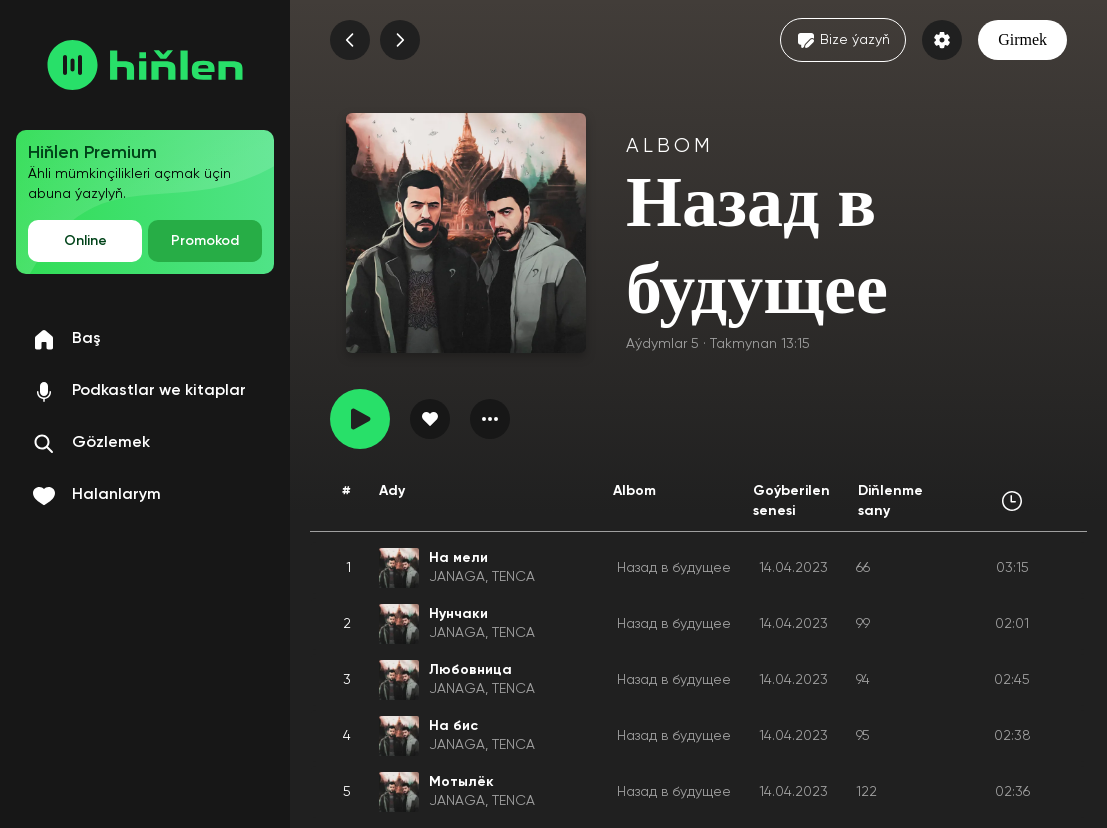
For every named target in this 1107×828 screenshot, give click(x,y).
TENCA (513, 577)
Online (85, 241)
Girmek (1022, 39)
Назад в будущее (674, 568)
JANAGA (457, 577)
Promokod (205, 241)
